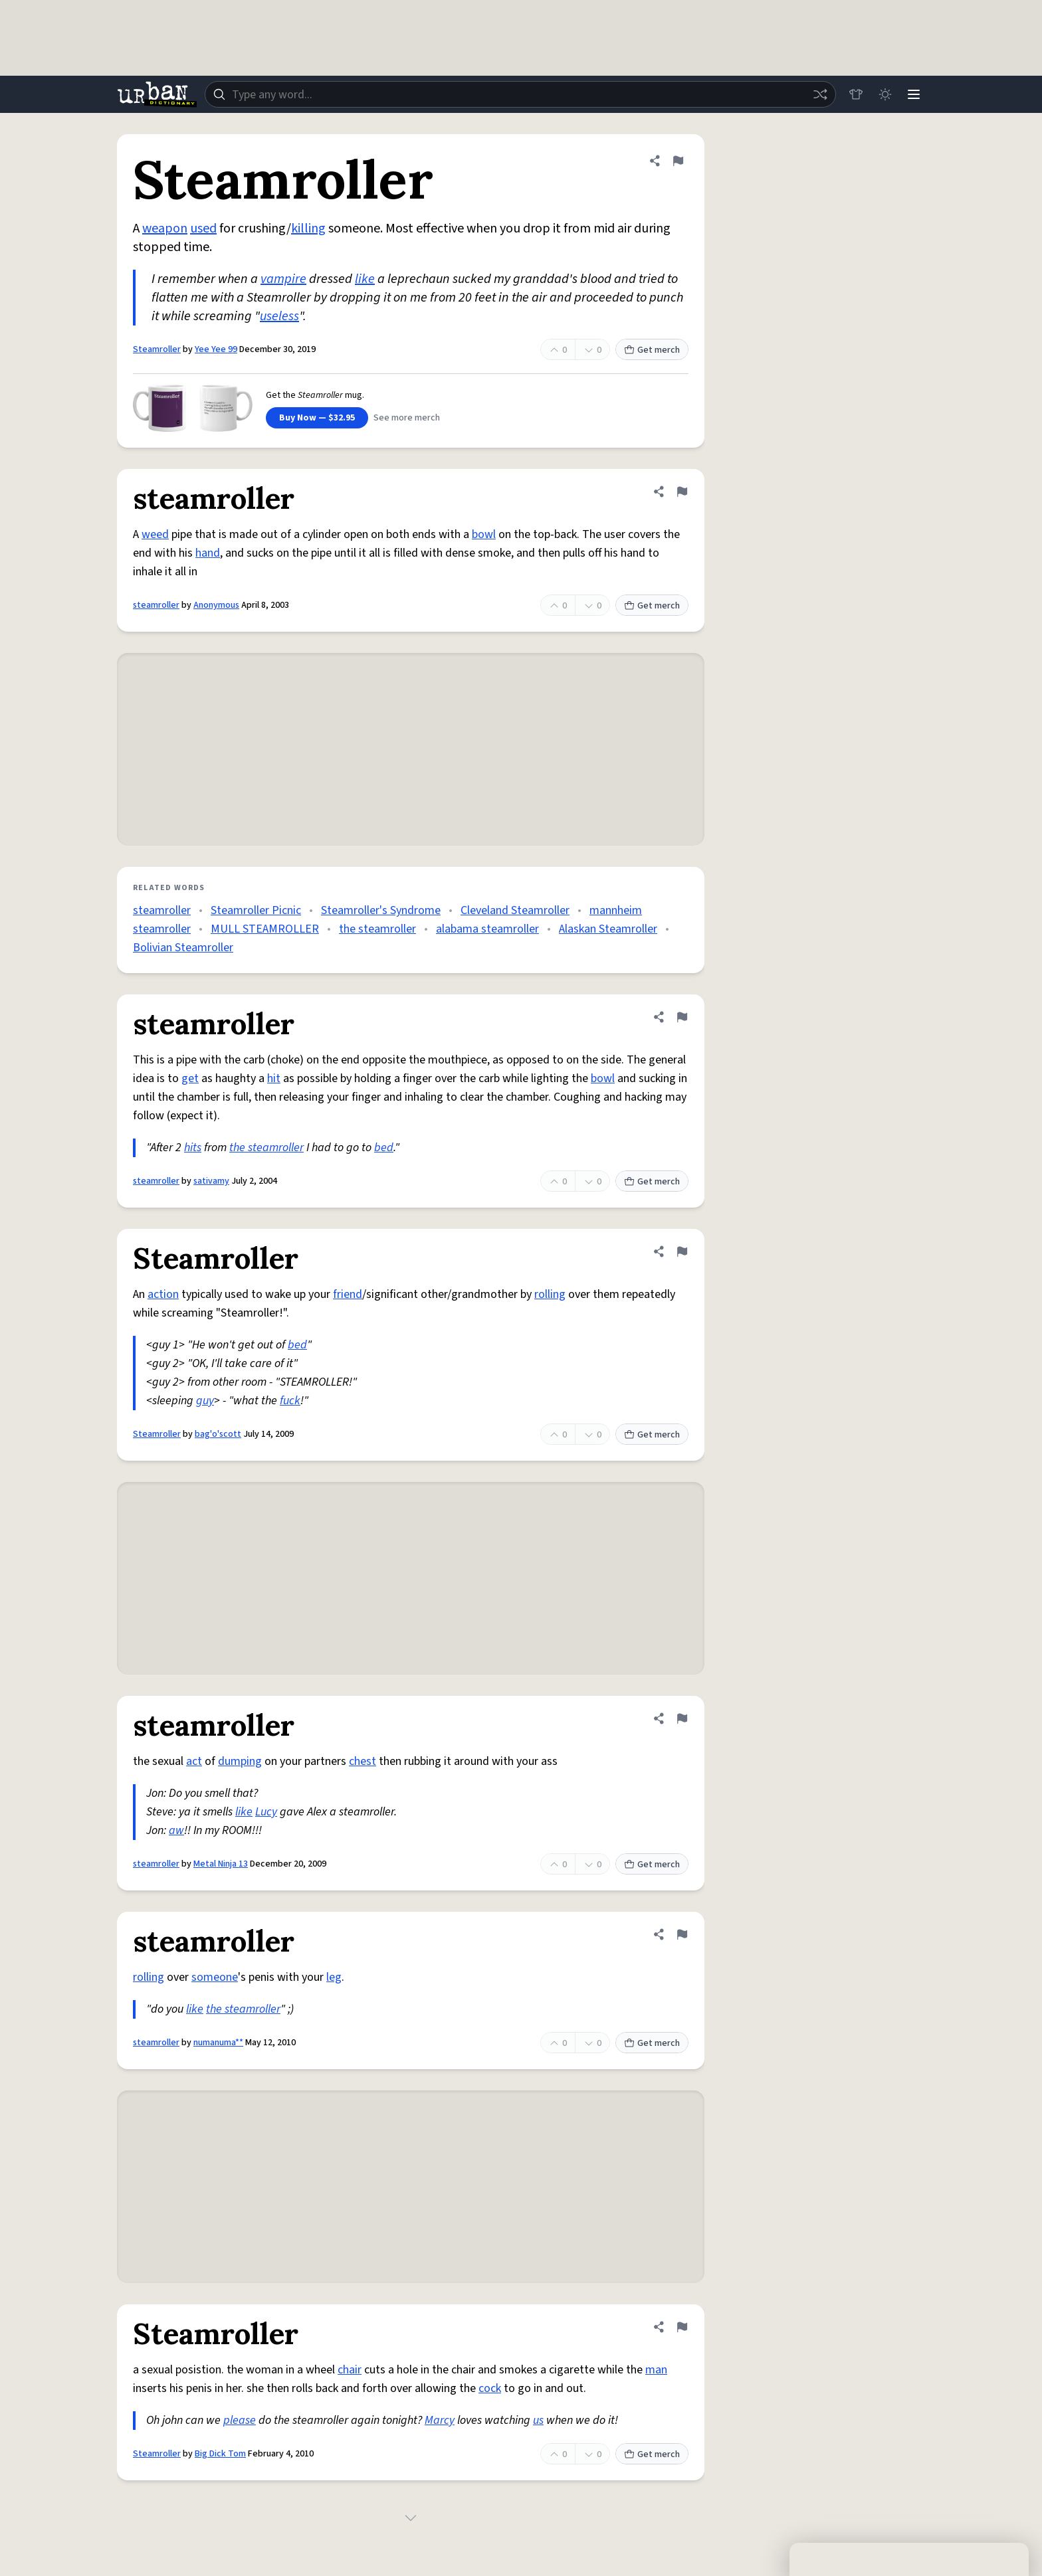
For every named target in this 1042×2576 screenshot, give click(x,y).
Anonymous (216, 605)
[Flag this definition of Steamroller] (677, 160)
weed (155, 534)
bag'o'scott (218, 1434)
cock (489, 2388)
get (190, 1078)
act (194, 1761)
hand (207, 553)
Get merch (652, 350)
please (239, 2420)
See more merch (406, 417)
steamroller (156, 605)
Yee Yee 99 (216, 349)
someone (214, 1977)
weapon (164, 228)
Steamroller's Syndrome (381, 910)
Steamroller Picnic (256, 910)
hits (192, 1147)
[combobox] (520, 94)
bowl (484, 534)
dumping (240, 1761)
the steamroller (377, 929)
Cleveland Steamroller (515, 910)
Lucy (266, 1811)
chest (362, 1761)
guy (205, 1400)
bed (383, 1147)
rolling (550, 1294)
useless (279, 316)
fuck (290, 1400)
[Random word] (819, 94)
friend (347, 1294)
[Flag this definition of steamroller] (681, 491)
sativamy (211, 1181)
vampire (283, 279)
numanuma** (218, 2042)
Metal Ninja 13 (220, 1864)
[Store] (855, 94)
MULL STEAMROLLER (265, 929)
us (538, 2420)
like (365, 279)
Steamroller (157, 349)
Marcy (440, 2420)
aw (176, 1830)
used (203, 228)
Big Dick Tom (220, 2453)
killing (308, 228)
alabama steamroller (487, 929)
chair (350, 2369)
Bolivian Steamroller (183, 947)
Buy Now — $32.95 (317, 417)
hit (273, 1078)
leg (334, 1977)
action (163, 1294)
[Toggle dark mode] (884, 94)
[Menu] (913, 94)
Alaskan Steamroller (608, 929)
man (656, 2369)
